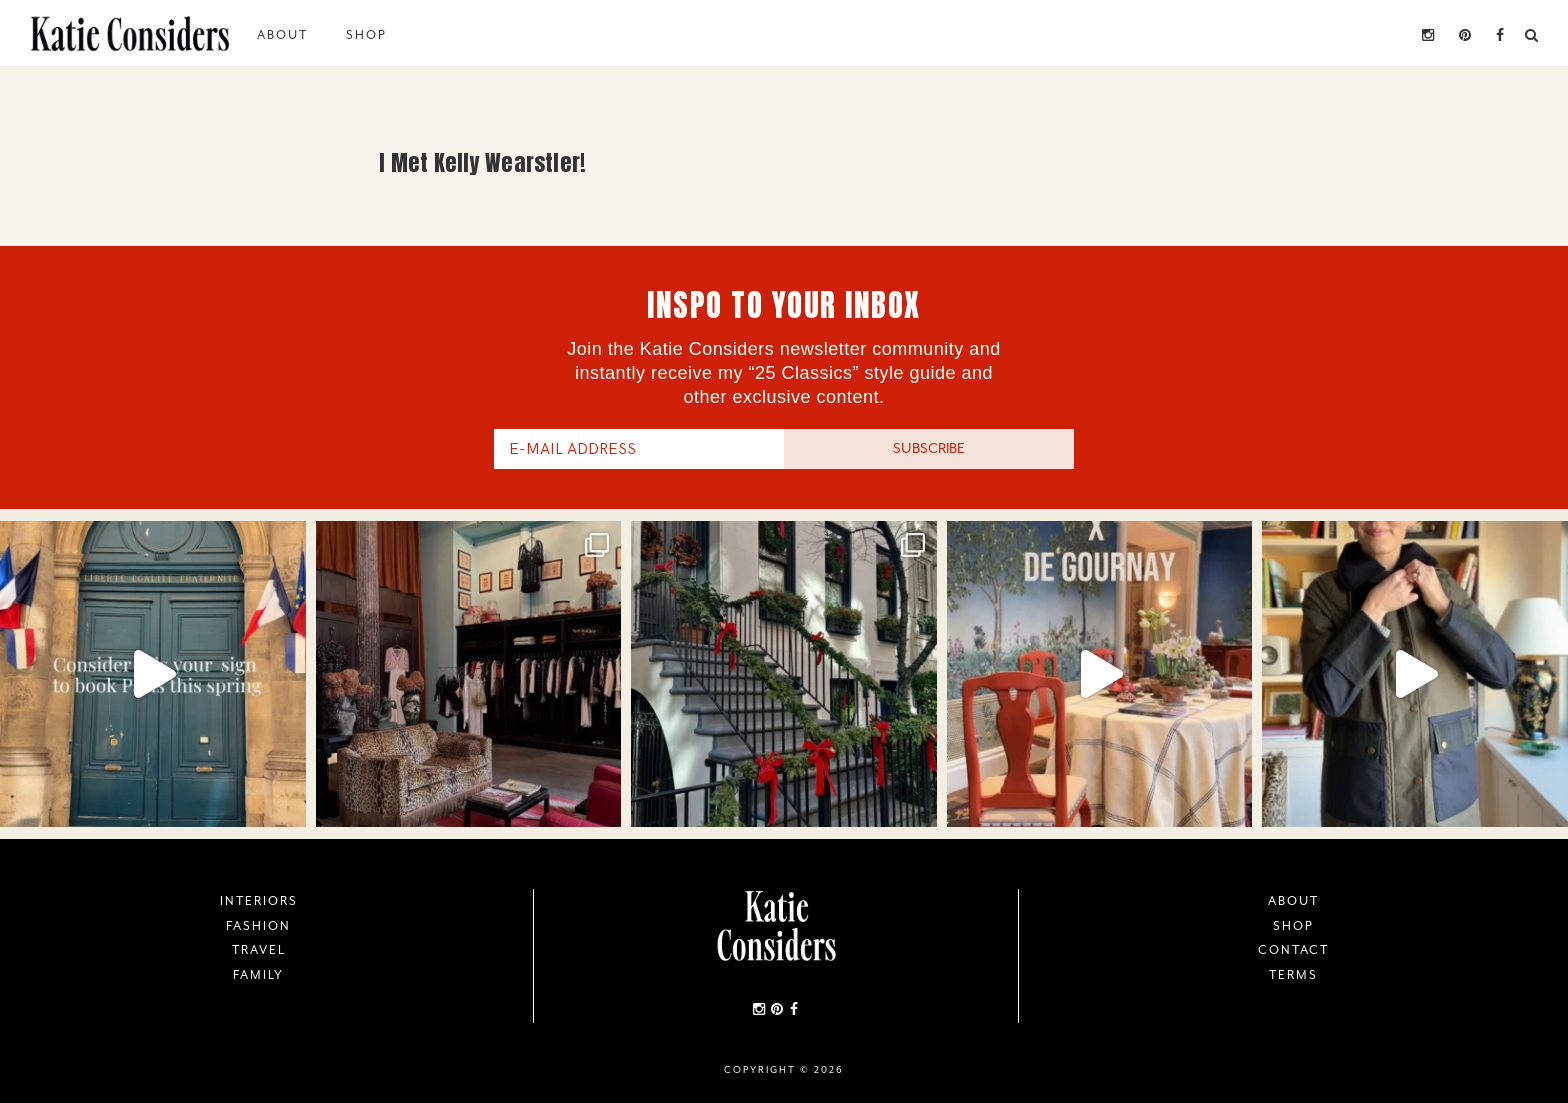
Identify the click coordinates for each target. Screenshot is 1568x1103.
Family (258, 975)
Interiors (259, 901)
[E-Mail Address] (639, 449)
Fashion (258, 926)
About (282, 35)
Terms (1293, 975)
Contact (1293, 950)
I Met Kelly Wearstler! (482, 162)
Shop (366, 35)
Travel (259, 950)
